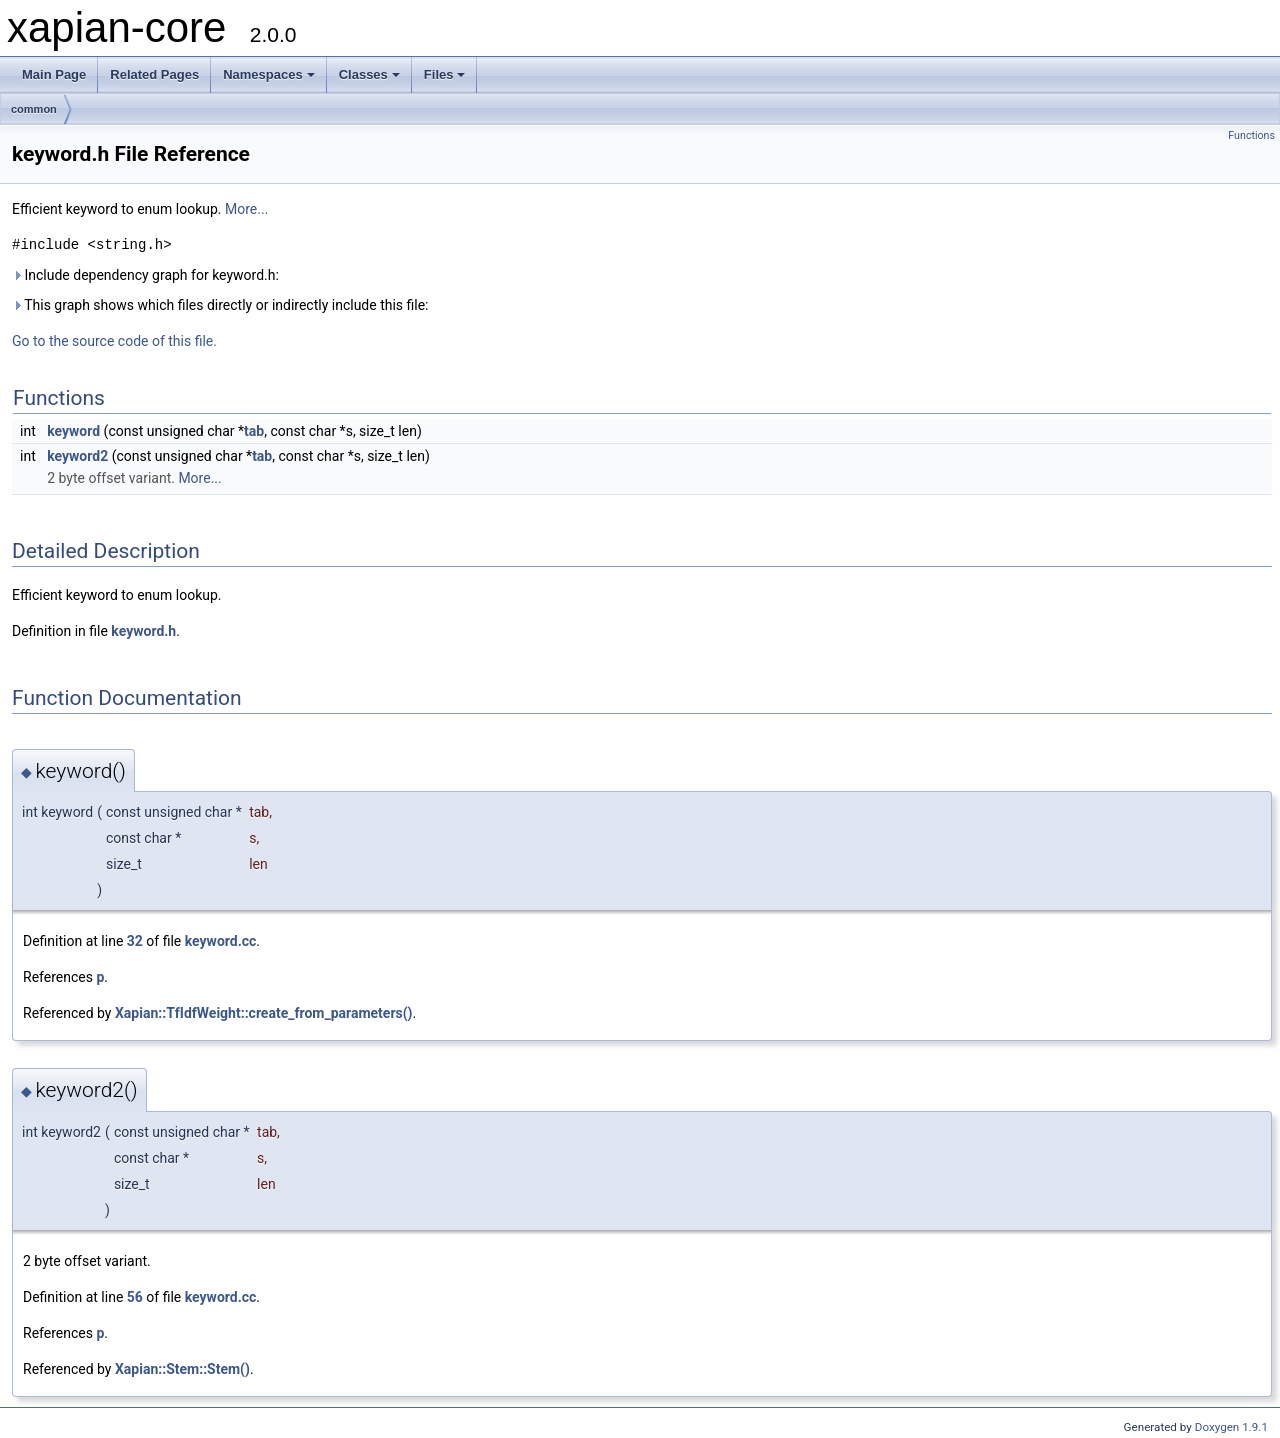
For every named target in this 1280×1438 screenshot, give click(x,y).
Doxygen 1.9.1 (1231, 1427)
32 (135, 941)
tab (254, 431)
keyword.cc (221, 941)
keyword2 (77, 456)
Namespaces (269, 74)
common (34, 109)
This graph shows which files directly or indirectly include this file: (220, 305)
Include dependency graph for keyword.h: (145, 275)
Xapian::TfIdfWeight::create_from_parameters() (264, 1013)
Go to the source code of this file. (114, 341)
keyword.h (143, 631)
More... (246, 209)
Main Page (54, 74)
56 (135, 1297)
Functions (1251, 135)
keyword (73, 431)
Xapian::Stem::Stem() (182, 1369)
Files (445, 74)
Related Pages (154, 74)
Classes (369, 74)
